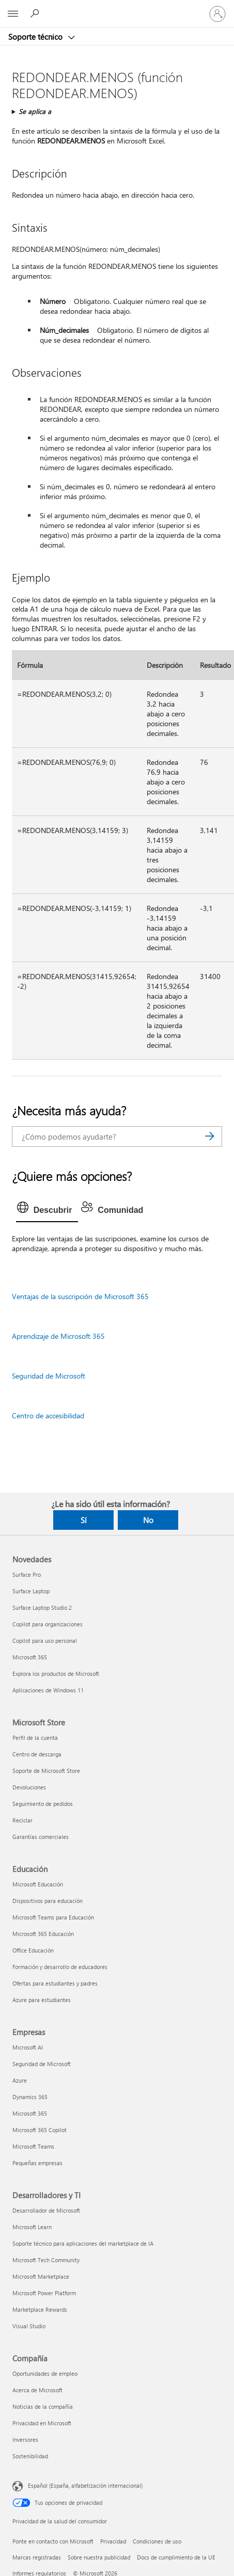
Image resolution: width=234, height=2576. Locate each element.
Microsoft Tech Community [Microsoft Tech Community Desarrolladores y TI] (46, 2260)
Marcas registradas (36, 2557)
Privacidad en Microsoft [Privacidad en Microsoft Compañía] (41, 2423)
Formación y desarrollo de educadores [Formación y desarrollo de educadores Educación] (59, 1967)
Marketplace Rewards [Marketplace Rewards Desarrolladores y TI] (39, 2309)
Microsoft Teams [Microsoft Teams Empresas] (33, 2146)
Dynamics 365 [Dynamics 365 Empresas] (30, 2097)
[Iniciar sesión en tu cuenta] (217, 14)
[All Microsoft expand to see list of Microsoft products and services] (13, 14)
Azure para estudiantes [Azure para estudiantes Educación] (41, 2000)
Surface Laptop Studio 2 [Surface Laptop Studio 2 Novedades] (42, 1607)
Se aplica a (35, 111)
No (148, 1520)
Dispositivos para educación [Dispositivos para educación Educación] (47, 1901)
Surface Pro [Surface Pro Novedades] (26, 1574)
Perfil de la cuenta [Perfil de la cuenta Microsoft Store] (35, 1737)
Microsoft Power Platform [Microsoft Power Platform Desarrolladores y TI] (44, 2293)
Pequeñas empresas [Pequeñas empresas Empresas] (37, 2163)
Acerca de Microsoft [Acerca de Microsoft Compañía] (37, 2390)
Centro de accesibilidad (48, 1415)
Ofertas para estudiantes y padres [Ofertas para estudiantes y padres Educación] (55, 1983)
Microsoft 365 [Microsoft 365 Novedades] (29, 1657)
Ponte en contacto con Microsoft (52, 2541)
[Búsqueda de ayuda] (36, 13)
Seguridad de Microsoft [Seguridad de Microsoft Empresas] (41, 2064)
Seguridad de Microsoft (48, 1376)
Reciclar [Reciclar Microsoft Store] (22, 1820)
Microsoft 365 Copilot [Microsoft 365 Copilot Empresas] (39, 2130)
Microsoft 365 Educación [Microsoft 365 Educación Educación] (43, 1934)
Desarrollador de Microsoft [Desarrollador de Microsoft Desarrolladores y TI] (46, 2210)
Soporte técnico (36, 36)
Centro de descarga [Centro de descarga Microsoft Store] (36, 1754)
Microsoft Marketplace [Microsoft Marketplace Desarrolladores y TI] (40, 2276)
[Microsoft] (117, 8)
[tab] (47, 1210)
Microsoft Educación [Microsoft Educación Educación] (37, 1884)
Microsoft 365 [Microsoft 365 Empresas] (29, 2113)
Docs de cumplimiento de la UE (176, 2557)
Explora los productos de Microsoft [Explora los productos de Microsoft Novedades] (55, 1673)
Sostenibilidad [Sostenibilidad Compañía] (30, 2456)
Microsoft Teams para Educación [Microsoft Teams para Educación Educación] (53, 1917)
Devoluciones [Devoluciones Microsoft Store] (29, 1787)
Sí (84, 1520)
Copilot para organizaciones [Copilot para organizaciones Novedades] (47, 1624)
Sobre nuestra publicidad (99, 2557)
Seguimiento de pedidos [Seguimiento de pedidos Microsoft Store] (42, 1803)
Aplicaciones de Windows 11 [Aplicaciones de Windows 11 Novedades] (48, 1690)
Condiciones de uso (157, 2541)
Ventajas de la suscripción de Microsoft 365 (80, 1296)
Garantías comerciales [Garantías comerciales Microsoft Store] (40, 1837)
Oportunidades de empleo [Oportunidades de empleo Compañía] (44, 2373)
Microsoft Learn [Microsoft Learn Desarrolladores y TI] (32, 2227)
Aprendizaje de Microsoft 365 (58, 1336)
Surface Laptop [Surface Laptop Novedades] (31, 1591)
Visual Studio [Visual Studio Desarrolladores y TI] (28, 2326)
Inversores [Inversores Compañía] (25, 2439)
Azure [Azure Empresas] (19, 2080)
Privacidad (113, 2541)
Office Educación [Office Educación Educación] (33, 1950)
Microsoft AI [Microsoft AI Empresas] (27, 2047)
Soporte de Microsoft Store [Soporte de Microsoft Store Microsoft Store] (46, 1770)
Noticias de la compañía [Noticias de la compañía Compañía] (42, 2406)
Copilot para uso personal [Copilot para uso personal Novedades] (44, 1640)
